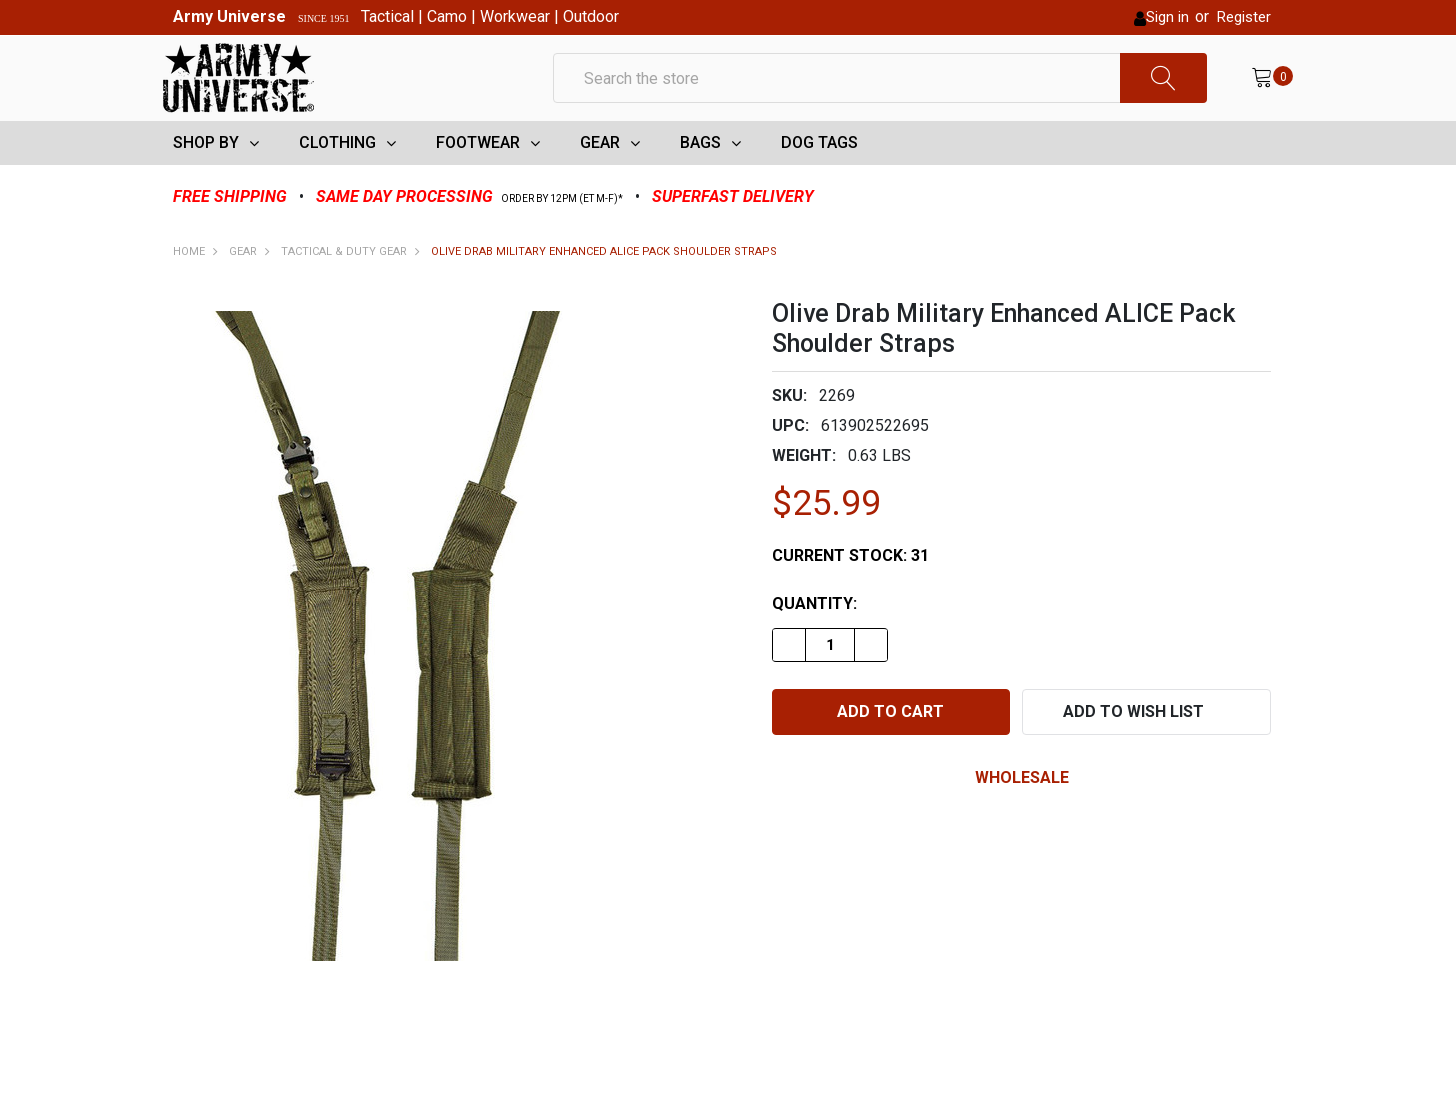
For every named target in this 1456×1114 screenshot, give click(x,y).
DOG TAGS (819, 175)
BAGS (700, 175)
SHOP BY (206, 175)
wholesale (1022, 810)
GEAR (600, 175)
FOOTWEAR (478, 175)
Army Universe (229, 16)
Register (1244, 17)
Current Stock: (850, 588)
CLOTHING (337, 175)
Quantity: (814, 636)
